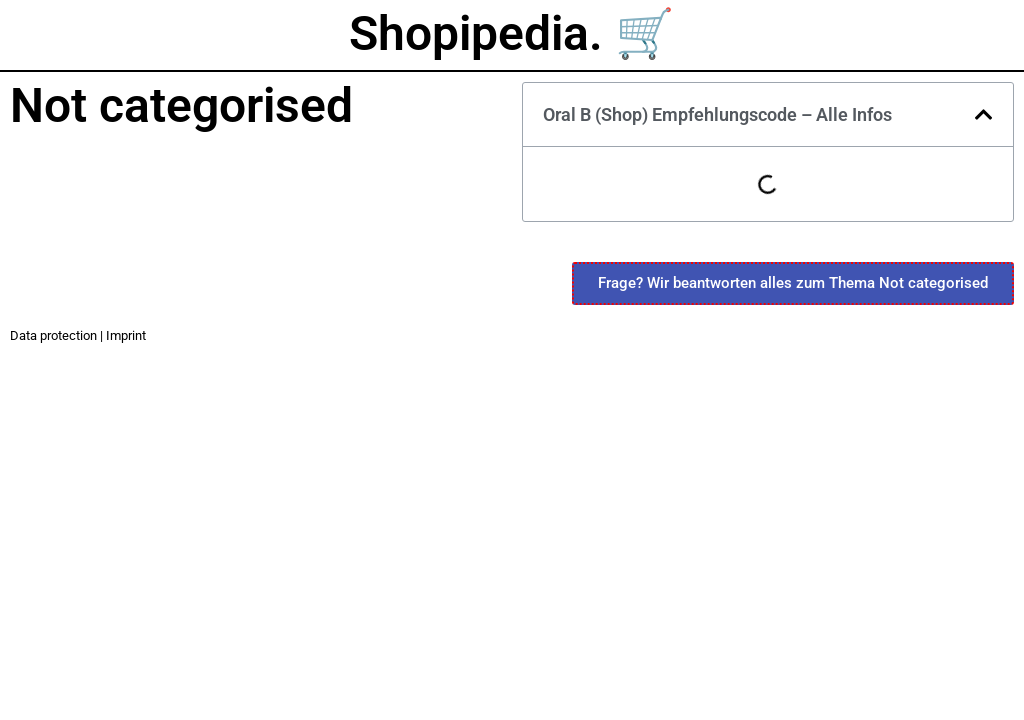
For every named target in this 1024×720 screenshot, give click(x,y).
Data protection (53, 335)
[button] (984, 115)
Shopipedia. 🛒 (512, 33)
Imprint (126, 335)
